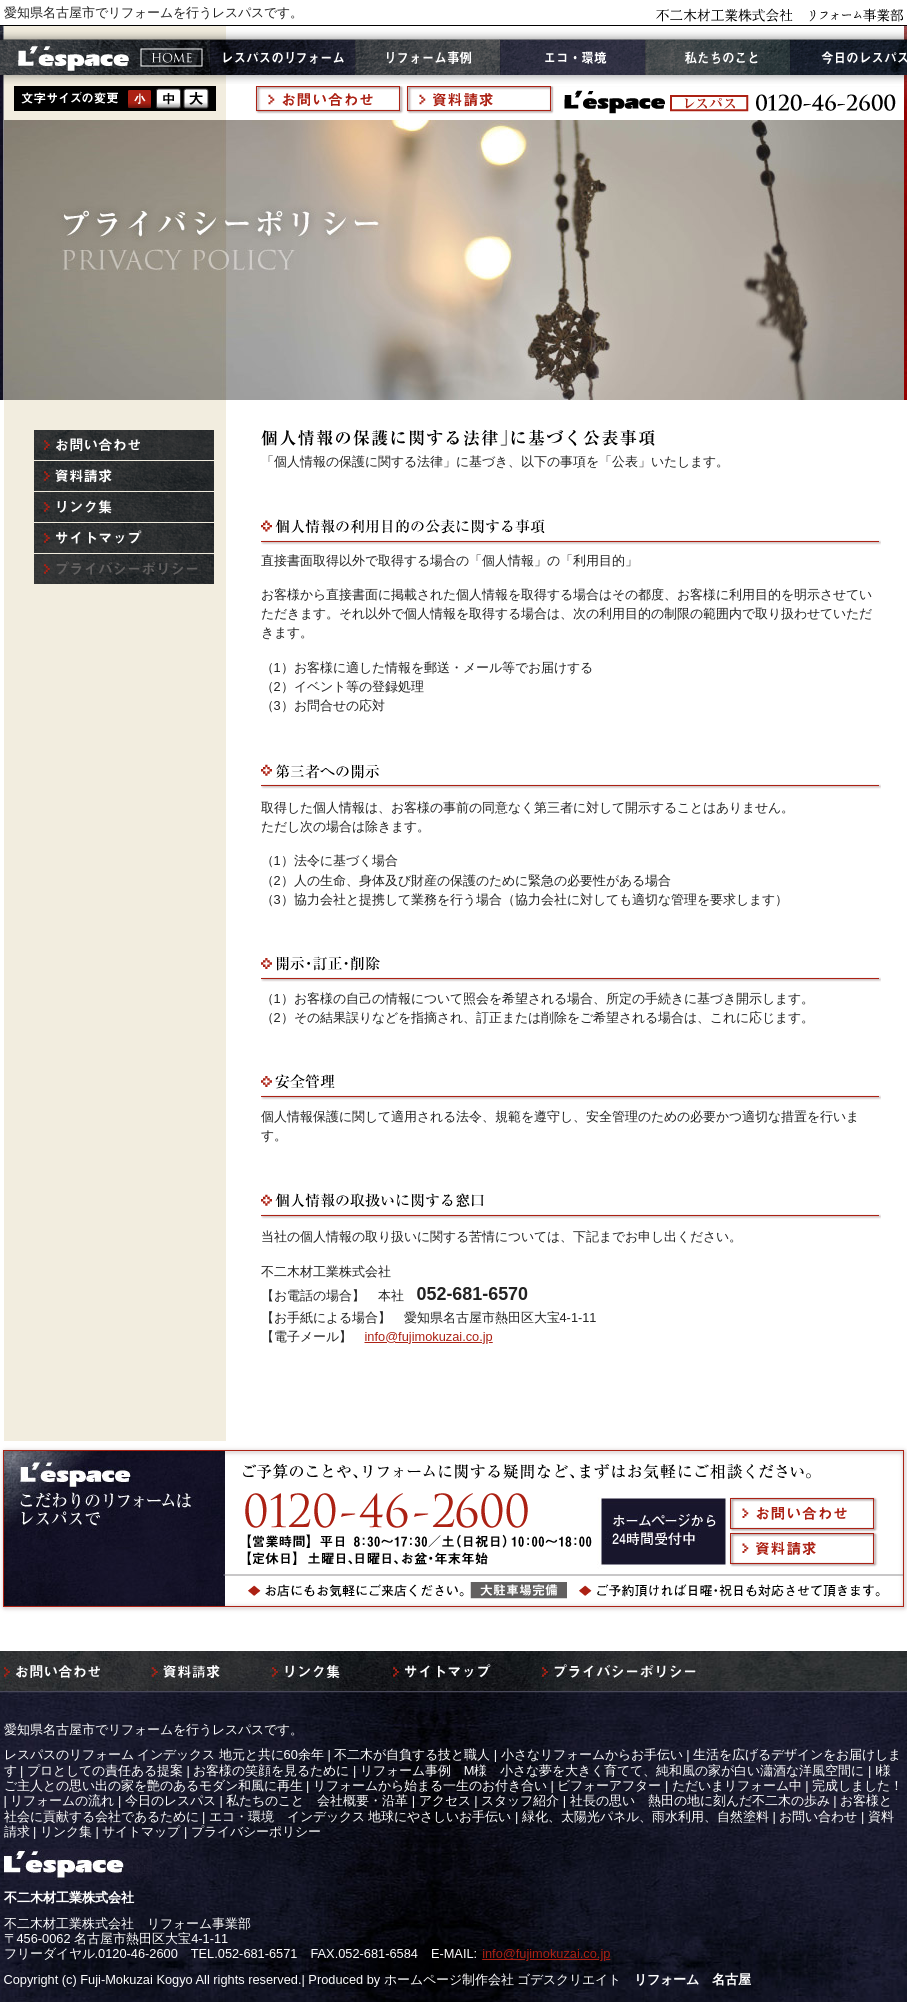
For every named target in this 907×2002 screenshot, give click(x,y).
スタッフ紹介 (520, 1800)
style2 (168, 98)
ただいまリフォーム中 (737, 1785)
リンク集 (66, 1831)
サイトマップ (141, 1831)
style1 (140, 98)
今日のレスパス (170, 1800)
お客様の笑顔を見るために (271, 1770)
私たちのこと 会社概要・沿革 (317, 1800)
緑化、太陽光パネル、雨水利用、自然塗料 (645, 1816)
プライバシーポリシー (256, 1831)
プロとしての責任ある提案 (105, 1770)
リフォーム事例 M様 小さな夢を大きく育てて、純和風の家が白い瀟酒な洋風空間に (612, 1770)
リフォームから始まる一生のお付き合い (430, 1785)
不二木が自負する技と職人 (412, 1754)
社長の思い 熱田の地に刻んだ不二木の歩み (700, 1800)
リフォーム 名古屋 (692, 1979)
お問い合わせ (818, 1816)
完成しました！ (857, 1785)
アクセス (445, 1800)
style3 (196, 98)
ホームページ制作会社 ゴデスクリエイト (503, 1979)
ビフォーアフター (609, 1785)
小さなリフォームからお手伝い (592, 1754)
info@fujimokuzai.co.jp (429, 1336)
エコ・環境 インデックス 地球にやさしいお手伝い (360, 1816)
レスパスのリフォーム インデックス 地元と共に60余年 (164, 1754)
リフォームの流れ (62, 1800)
